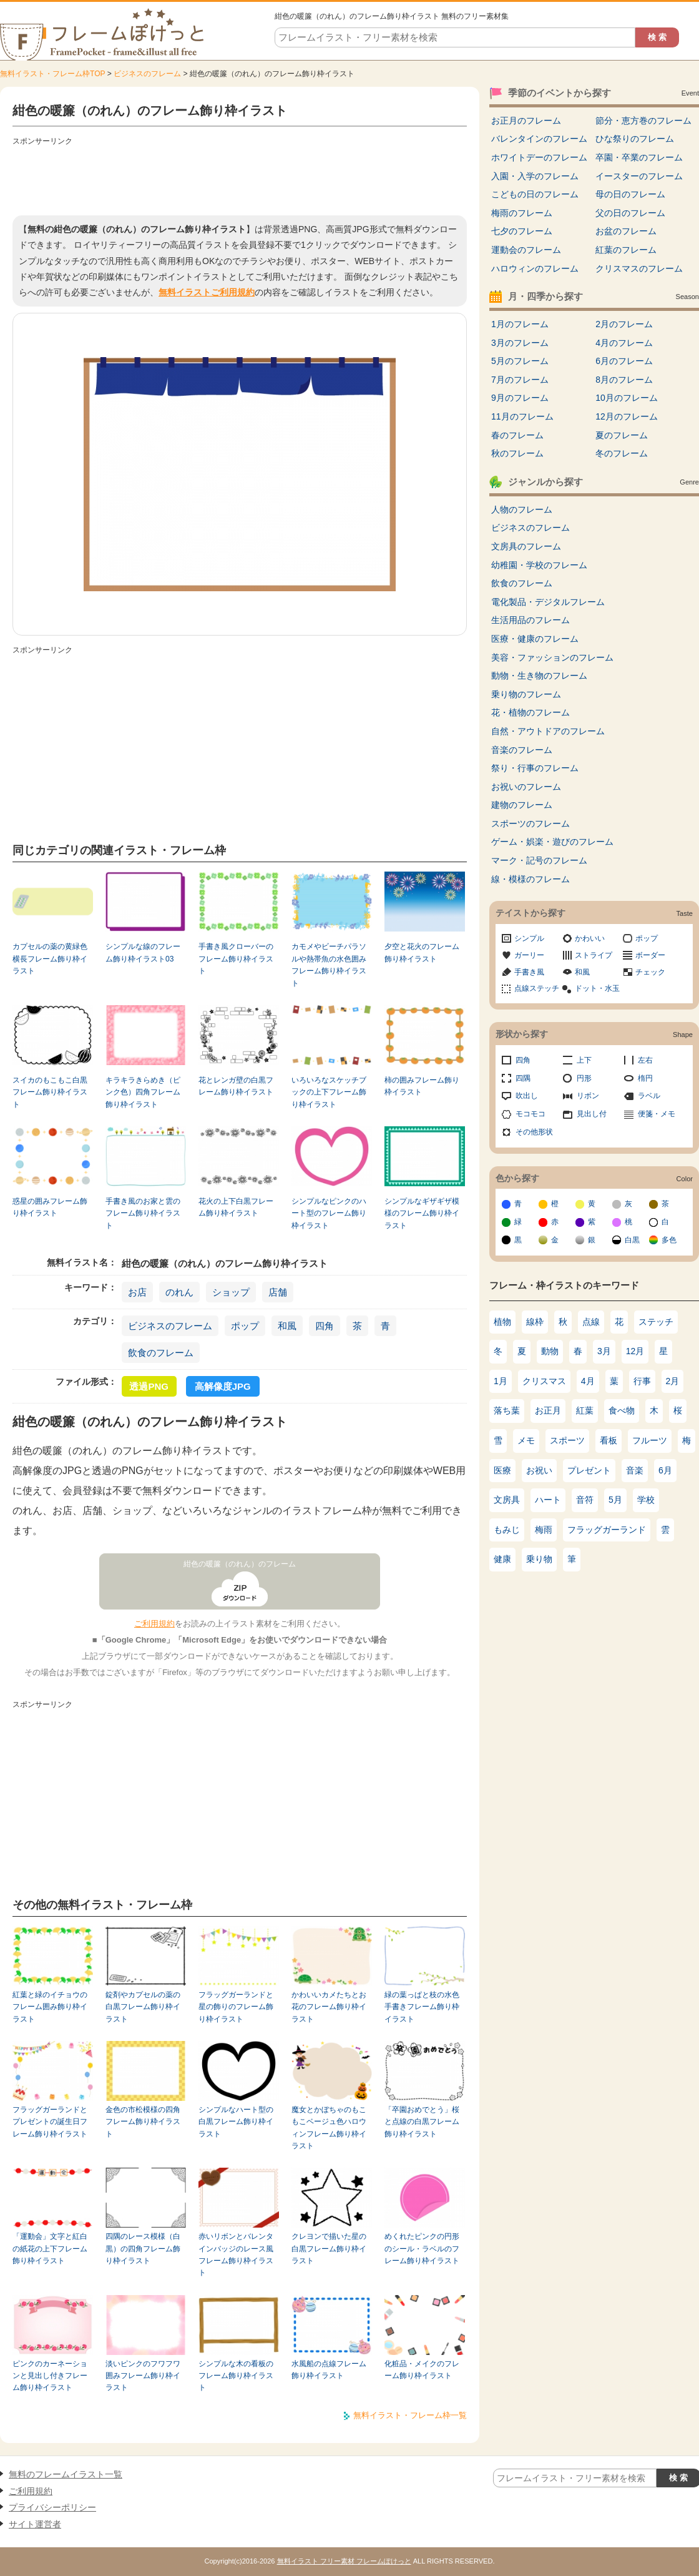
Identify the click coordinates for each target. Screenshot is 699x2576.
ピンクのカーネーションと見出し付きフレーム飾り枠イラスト (49, 2375)
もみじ (507, 1530)
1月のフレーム (520, 324)
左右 (645, 1060)
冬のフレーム (621, 453)
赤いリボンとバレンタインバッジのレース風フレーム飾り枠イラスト (235, 2254)
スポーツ (567, 1440)
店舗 (277, 1292)
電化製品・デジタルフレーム (548, 602)
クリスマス (544, 1381)
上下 (584, 1060)
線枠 (535, 1322)
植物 (502, 1322)
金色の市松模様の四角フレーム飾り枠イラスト (142, 2121)
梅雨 (543, 1530)
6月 (665, 1470)
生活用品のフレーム (530, 620)
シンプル (529, 938)
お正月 (548, 1410)
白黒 (632, 1240)
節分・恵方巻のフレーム (643, 120)
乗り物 (539, 1559)
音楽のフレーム (521, 750)
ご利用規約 (154, 1623)
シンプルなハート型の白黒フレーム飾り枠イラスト (235, 2121)
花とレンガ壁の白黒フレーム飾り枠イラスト (235, 1086)
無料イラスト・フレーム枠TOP (52, 73)
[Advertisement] (239, 178)
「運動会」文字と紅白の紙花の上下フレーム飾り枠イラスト (49, 2248)
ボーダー (650, 955)
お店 (137, 1292)
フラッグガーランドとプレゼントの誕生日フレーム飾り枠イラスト (49, 2121)
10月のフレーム (626, 398)
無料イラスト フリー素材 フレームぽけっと (344, 2561)
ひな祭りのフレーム (634, 139)
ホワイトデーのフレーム (539, 157)
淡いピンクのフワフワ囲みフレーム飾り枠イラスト (142, 2375)
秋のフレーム (517, 453)
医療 (502, 1470)
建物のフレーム (521, 805)
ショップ (231, 1292)
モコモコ (530, 1113)
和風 (287, 1325)
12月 (635, 1351)
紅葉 (585, 1410)
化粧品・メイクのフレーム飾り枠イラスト (421, 2369)
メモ (526, 1440)
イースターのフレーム (639, 176)
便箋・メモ (656, 1113)
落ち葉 (507, 1410)
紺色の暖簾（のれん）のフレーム (239, 1564)
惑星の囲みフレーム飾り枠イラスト (49, 1207)
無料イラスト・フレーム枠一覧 (410, 2415)
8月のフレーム (624, 380)
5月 (615, 1500)
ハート (548, 1500)
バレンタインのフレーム (539, 139)
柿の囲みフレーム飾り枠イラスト (421, 1086)
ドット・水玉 (597, 988)
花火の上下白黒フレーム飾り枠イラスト (235, 1207)
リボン (588, 1095)
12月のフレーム (626, 416)
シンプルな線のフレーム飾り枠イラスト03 (142, 952)
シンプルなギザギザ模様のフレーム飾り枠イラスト (421, 1213)
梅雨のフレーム (521, 213)
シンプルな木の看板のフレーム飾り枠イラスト (235, 2375)
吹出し (527, 1095)
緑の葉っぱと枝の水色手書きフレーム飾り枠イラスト (421, 2006)
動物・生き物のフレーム (539, 676)
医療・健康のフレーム (535, 639)
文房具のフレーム (526, 546)
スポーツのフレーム (530, 823)
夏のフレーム (621, 435)
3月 (604, 1351)
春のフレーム (517, 435)
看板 (608, 1440)
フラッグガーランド (606, 1530)
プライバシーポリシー (52, 2507)
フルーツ (649, 1440)
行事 (642, 1381)
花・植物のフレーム (530, 712)
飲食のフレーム (160, 1352)
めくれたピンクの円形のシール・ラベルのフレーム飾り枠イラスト (421, 2248)
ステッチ (655, 1322)
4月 (588, 1381)
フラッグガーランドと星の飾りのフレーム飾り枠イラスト (235, 2006)
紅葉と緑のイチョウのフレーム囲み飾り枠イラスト (49, 2006)
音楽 (634, 1470)
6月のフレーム (624, 361)
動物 (550, 1351)
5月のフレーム (520, 361)
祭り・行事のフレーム (535, 768)
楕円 (645, 1078)
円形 (584, 1078)
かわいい (590, 938)
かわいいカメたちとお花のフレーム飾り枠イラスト (328, 2006)
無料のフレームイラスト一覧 (65, 2474)
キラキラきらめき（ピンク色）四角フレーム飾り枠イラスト (142, 1092)
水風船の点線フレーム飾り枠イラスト (328, 2369)
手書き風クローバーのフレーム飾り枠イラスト (235, 958)
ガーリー (529, 955)
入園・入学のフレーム (535, 176)
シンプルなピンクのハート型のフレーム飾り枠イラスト (328, 1213)
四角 (324, 1325)
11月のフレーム (522, 416)
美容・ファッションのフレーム (552, 657)
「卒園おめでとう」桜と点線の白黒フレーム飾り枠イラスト (421, 2121)
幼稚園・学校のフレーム (539, 565)
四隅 (523, 1078)
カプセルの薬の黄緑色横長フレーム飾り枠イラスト (49, 958)
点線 (591, 1322)
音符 (585, 1500)
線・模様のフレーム (530, 879)
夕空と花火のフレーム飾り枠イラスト (421, 952)
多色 (669, 1240)
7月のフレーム (520, 380)
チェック (650, 972)
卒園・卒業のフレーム (639, 157)
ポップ (245, 1325)
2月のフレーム (624, 324)
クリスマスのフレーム (639, 268)
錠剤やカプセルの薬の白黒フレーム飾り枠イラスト (142, 2006)
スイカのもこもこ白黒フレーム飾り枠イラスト (49, 1092)
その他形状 (534, 1132)
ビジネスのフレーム (147, 73)
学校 (646, 1500)
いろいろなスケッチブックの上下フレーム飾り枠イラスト (328, 1092)
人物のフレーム (521, 509)
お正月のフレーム (526, 120)
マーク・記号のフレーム (539, 860)
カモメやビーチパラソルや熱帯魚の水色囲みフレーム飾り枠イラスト (328, 964)
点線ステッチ (536, 988)
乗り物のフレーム (526, 694)
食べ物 (622, 1410)
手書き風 (529, 972)
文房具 (507, 1500)
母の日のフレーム (630, 194)
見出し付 (592, 1113)
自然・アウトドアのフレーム (548, 731)
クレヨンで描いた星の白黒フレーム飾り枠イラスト (328, 2248)
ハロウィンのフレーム (535, 268)
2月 (673, 1381)
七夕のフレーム (521, 231)
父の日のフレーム (630, 213)
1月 (500, 1381)
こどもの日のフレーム (535, 194)
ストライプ (593, 955)
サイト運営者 (35, 2524)
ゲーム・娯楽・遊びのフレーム (552, 842)
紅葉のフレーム (626, 250)
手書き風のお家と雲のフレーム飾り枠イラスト (142, 1213)
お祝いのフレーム (526, 787)
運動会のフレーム (526, 250)
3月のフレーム (520, 343)
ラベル (649, 1095)
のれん (179, 1292)
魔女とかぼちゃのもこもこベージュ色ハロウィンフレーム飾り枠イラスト (328, 2127)
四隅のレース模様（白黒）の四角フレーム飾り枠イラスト (142, 2248)
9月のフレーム (520, 398)
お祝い (539, 1470)
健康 (502, 1559)
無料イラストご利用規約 (207, 292)
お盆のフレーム (626, 231)
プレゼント (589, 1470)
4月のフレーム (624, 343)
